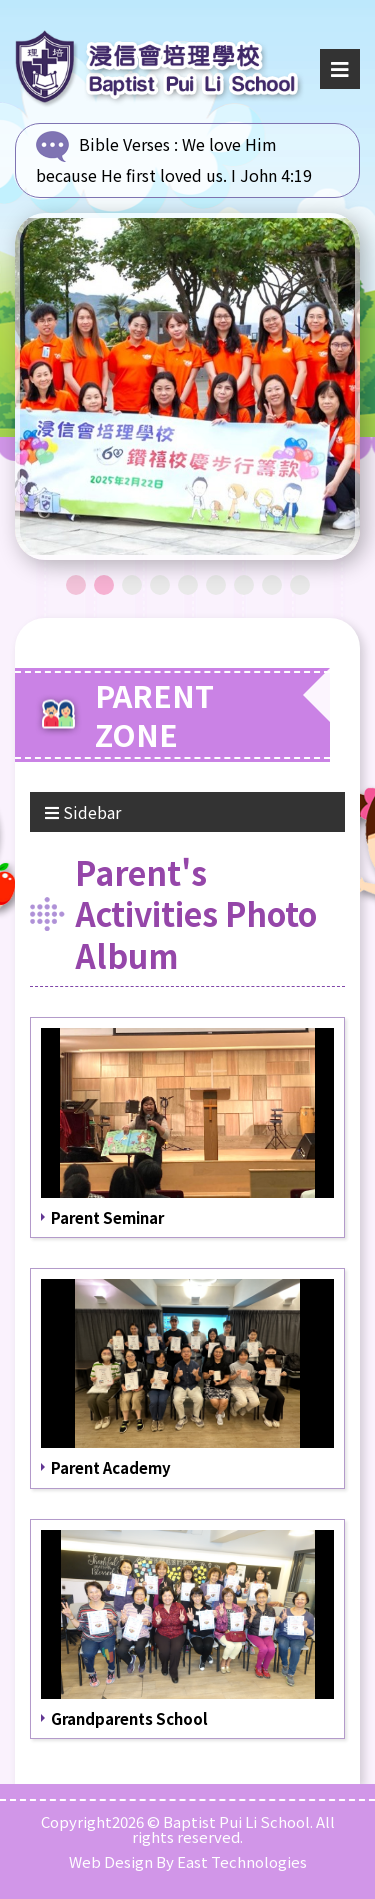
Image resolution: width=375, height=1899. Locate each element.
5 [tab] (188, 585)
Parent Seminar (107, 1217)
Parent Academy (111, 1467)
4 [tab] (160, 585)
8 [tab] (272, 585)
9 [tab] (300, 585)
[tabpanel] (187, 386)
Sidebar (83, 812)
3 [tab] (132, 585)
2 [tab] (104, 585)
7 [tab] (244, 585)
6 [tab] (216, 585)
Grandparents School (129, 1718)
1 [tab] (76, 585)
